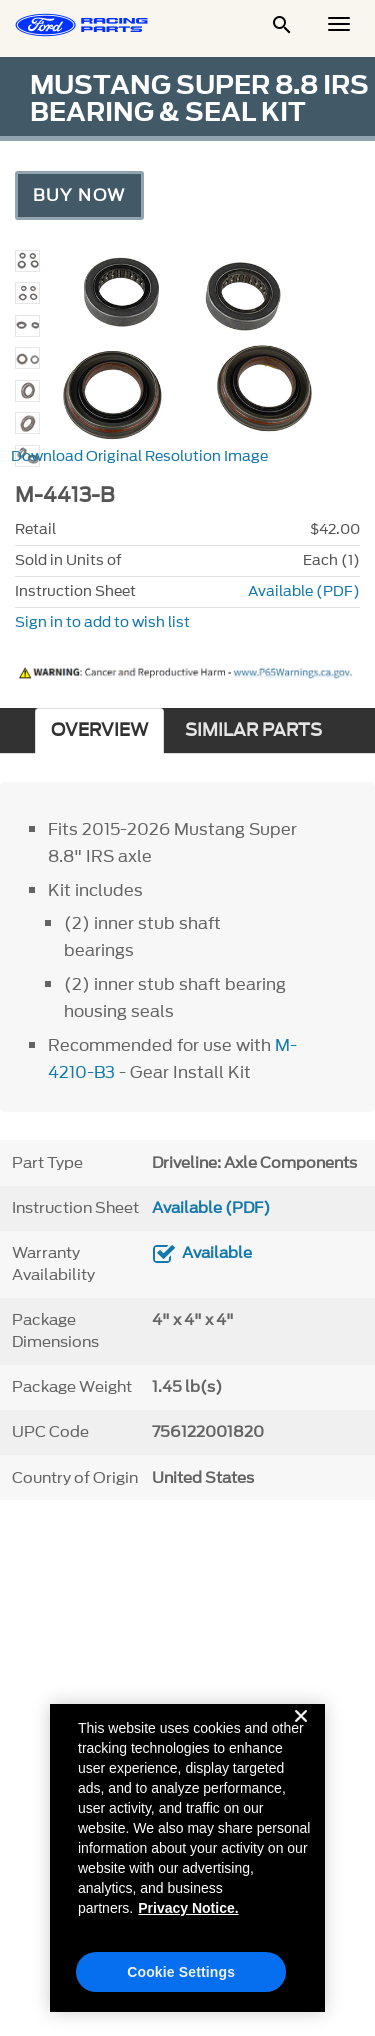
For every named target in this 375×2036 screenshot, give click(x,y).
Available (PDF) (304, 591)
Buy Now (79, 195)
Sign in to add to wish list (102, 622)
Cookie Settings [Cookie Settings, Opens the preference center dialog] (181, 1986)
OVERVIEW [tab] (99, 730)
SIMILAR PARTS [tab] (253, 730)
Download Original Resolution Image (139, 456)
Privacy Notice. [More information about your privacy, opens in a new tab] (188, 1922)
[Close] (301, 1746)
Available (217, 1253)
